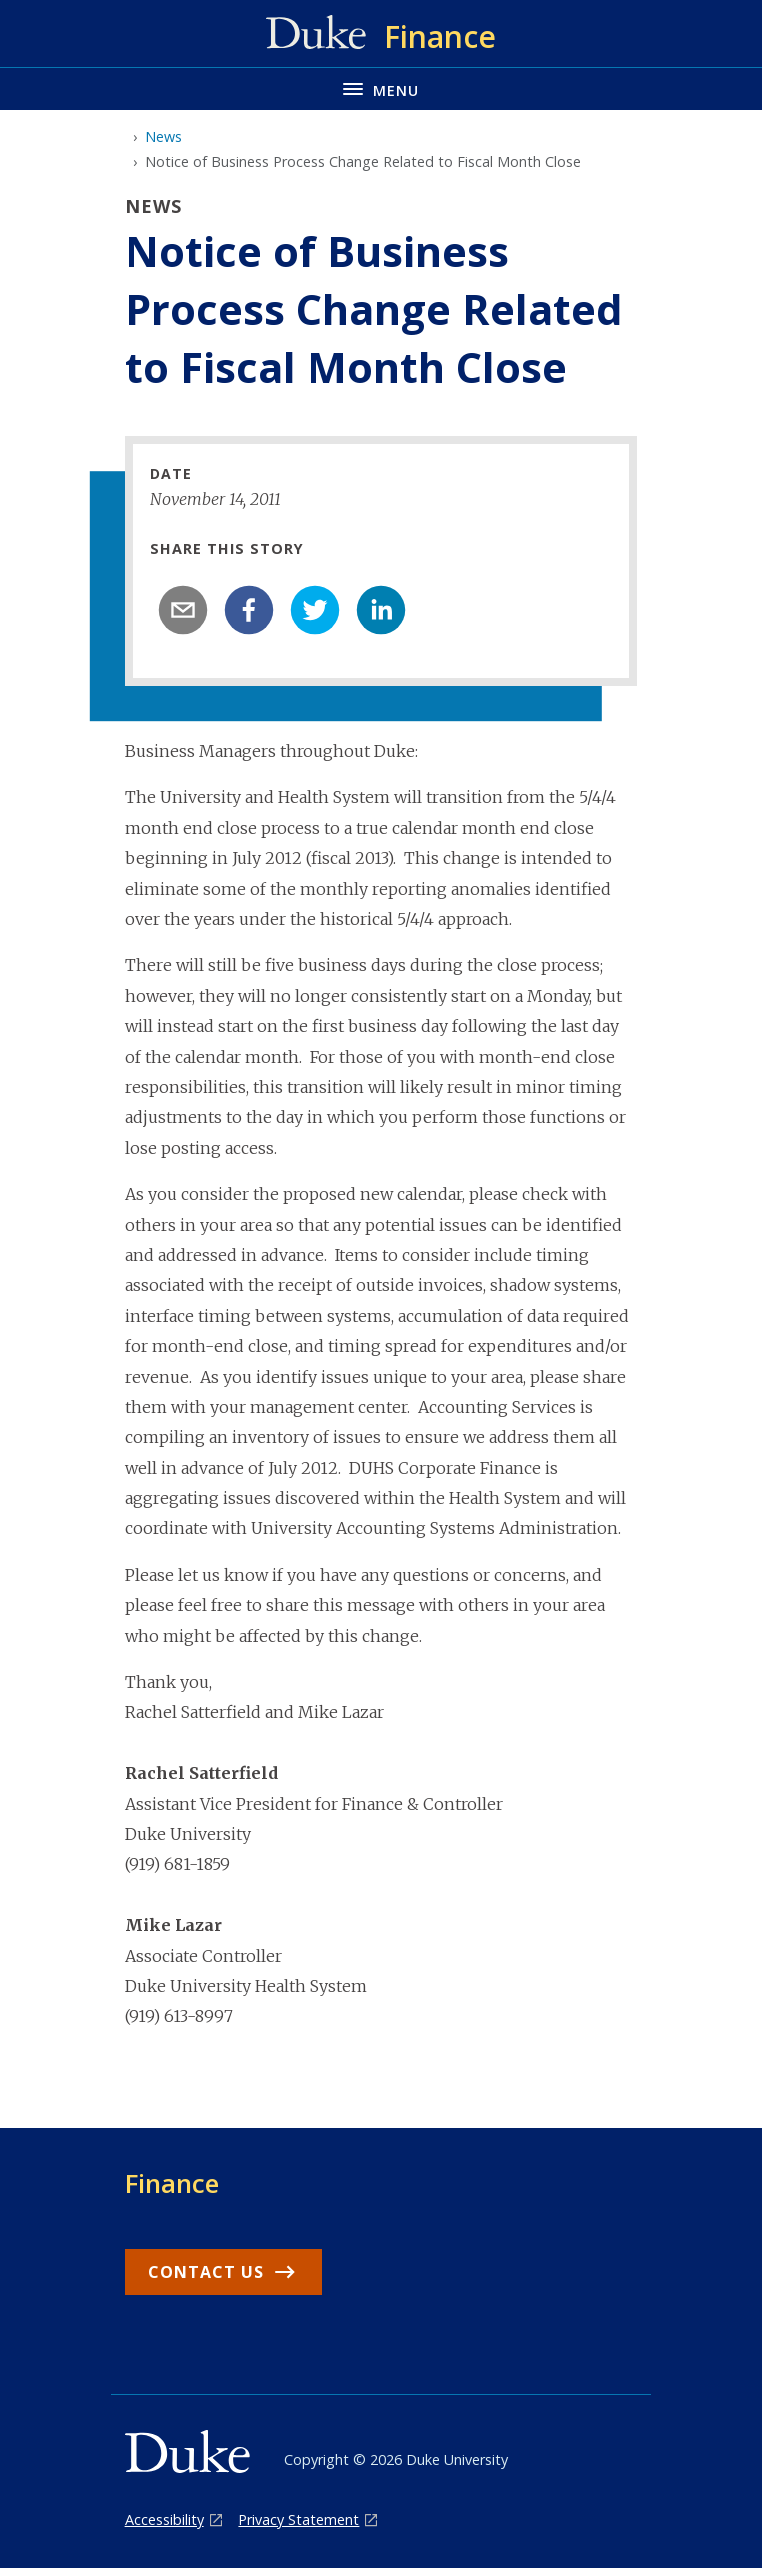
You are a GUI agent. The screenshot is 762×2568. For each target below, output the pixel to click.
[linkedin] (381, 610)
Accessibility (164, 2519)
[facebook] (249, 610)
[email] (183, 610)
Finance (172, 2183)
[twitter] (315, 610)
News (163, 136)
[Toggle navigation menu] (381, 88)
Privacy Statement (298, 2519)
